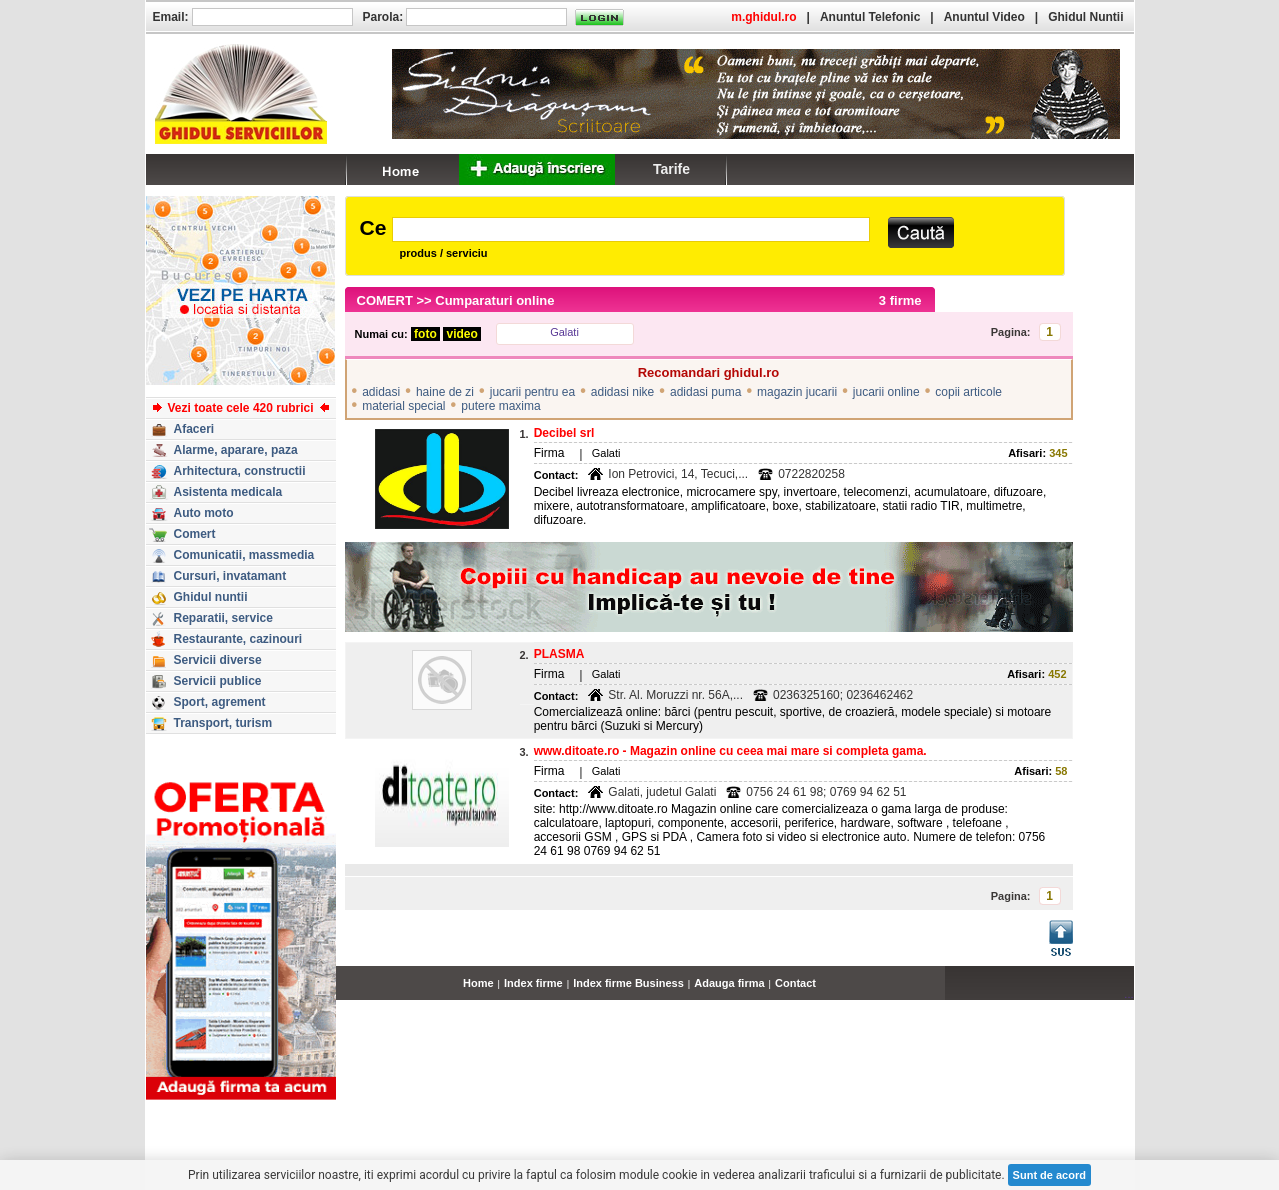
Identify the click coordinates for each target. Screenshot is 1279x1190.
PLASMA (559, 654)
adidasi (381, 392)
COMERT (385, 300)
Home (478, 983)
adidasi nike (622, 392)
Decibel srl (564, 433)
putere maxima (500, 406)
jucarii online (886, 392)
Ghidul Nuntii (1085, 17)
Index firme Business (628, 983)
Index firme (533, 983)
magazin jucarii (797, 392)
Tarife (671, 169)
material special (403, 406)
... (1128, 994)
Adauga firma (729, 983)
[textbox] (630, 229)
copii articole (968, 392)
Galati (564, 332)
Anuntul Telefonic (870, 17)
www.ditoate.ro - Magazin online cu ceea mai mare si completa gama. (730, 751)
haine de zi (445, 392)
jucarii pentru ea (532, 392)
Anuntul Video (984, 17)
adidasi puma (705, 392)
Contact (795, 983)
